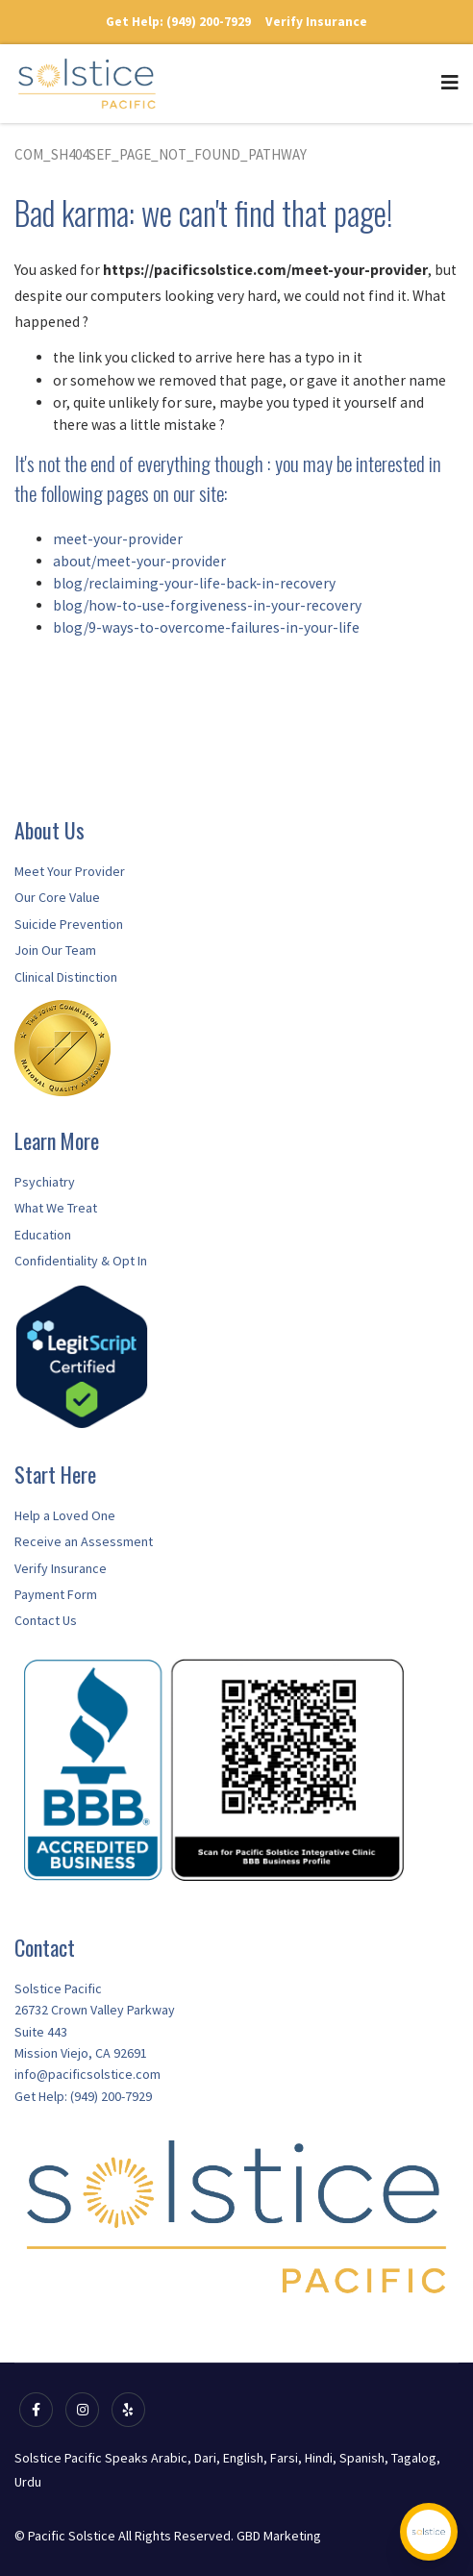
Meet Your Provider (69, 871)
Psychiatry (44, 1181)
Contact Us (45, 1620)
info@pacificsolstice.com (87, 2074)
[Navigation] (450, 73)
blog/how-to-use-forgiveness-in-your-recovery (207, 605)
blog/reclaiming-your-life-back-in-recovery (194, 583)
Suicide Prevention (68, 924)
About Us (49, 829)
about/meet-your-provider (139, 561)
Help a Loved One (64, 1515)
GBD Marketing (278, 2535)
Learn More (56, 1140)
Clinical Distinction (65, 977)
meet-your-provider (118, 539)
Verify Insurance (316, 21)
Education (42, 1234)
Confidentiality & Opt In (80, 1260)
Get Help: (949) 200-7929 (178, 21)
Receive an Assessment (83, 1541)
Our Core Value (57, 897)
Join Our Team (55, 950)
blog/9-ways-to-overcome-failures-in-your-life (206, 627)
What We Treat (55, 1207)
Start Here (55, 1474)
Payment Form (55, 1594)
